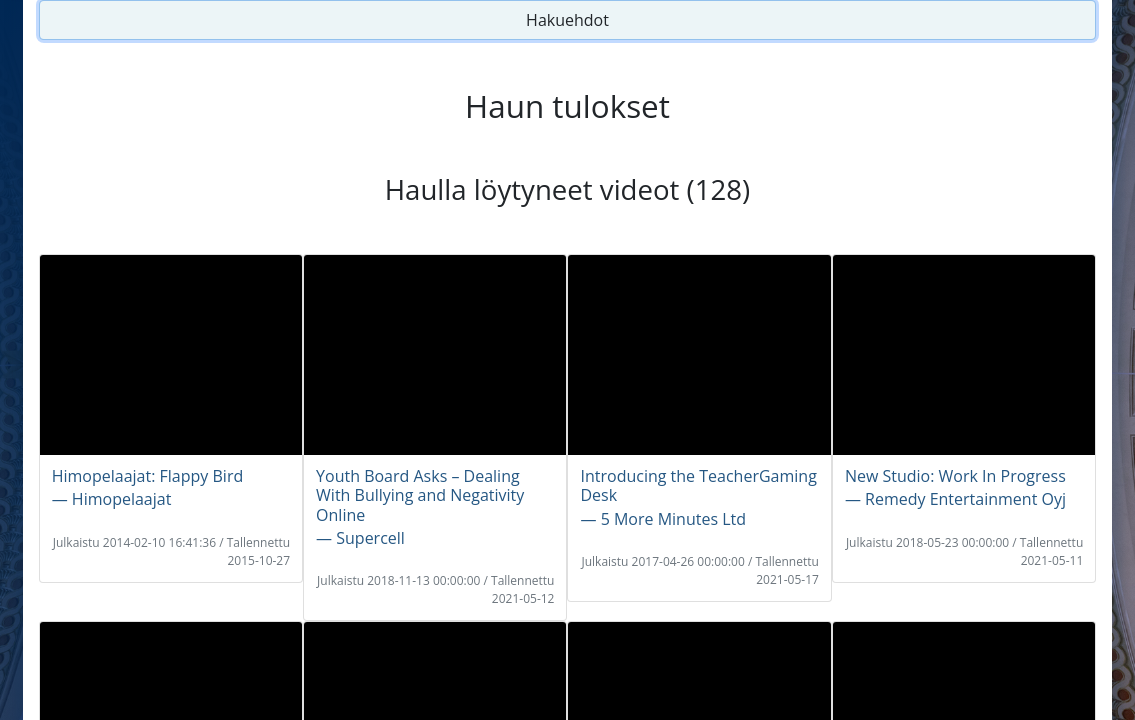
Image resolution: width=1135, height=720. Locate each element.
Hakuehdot (567, 20)
